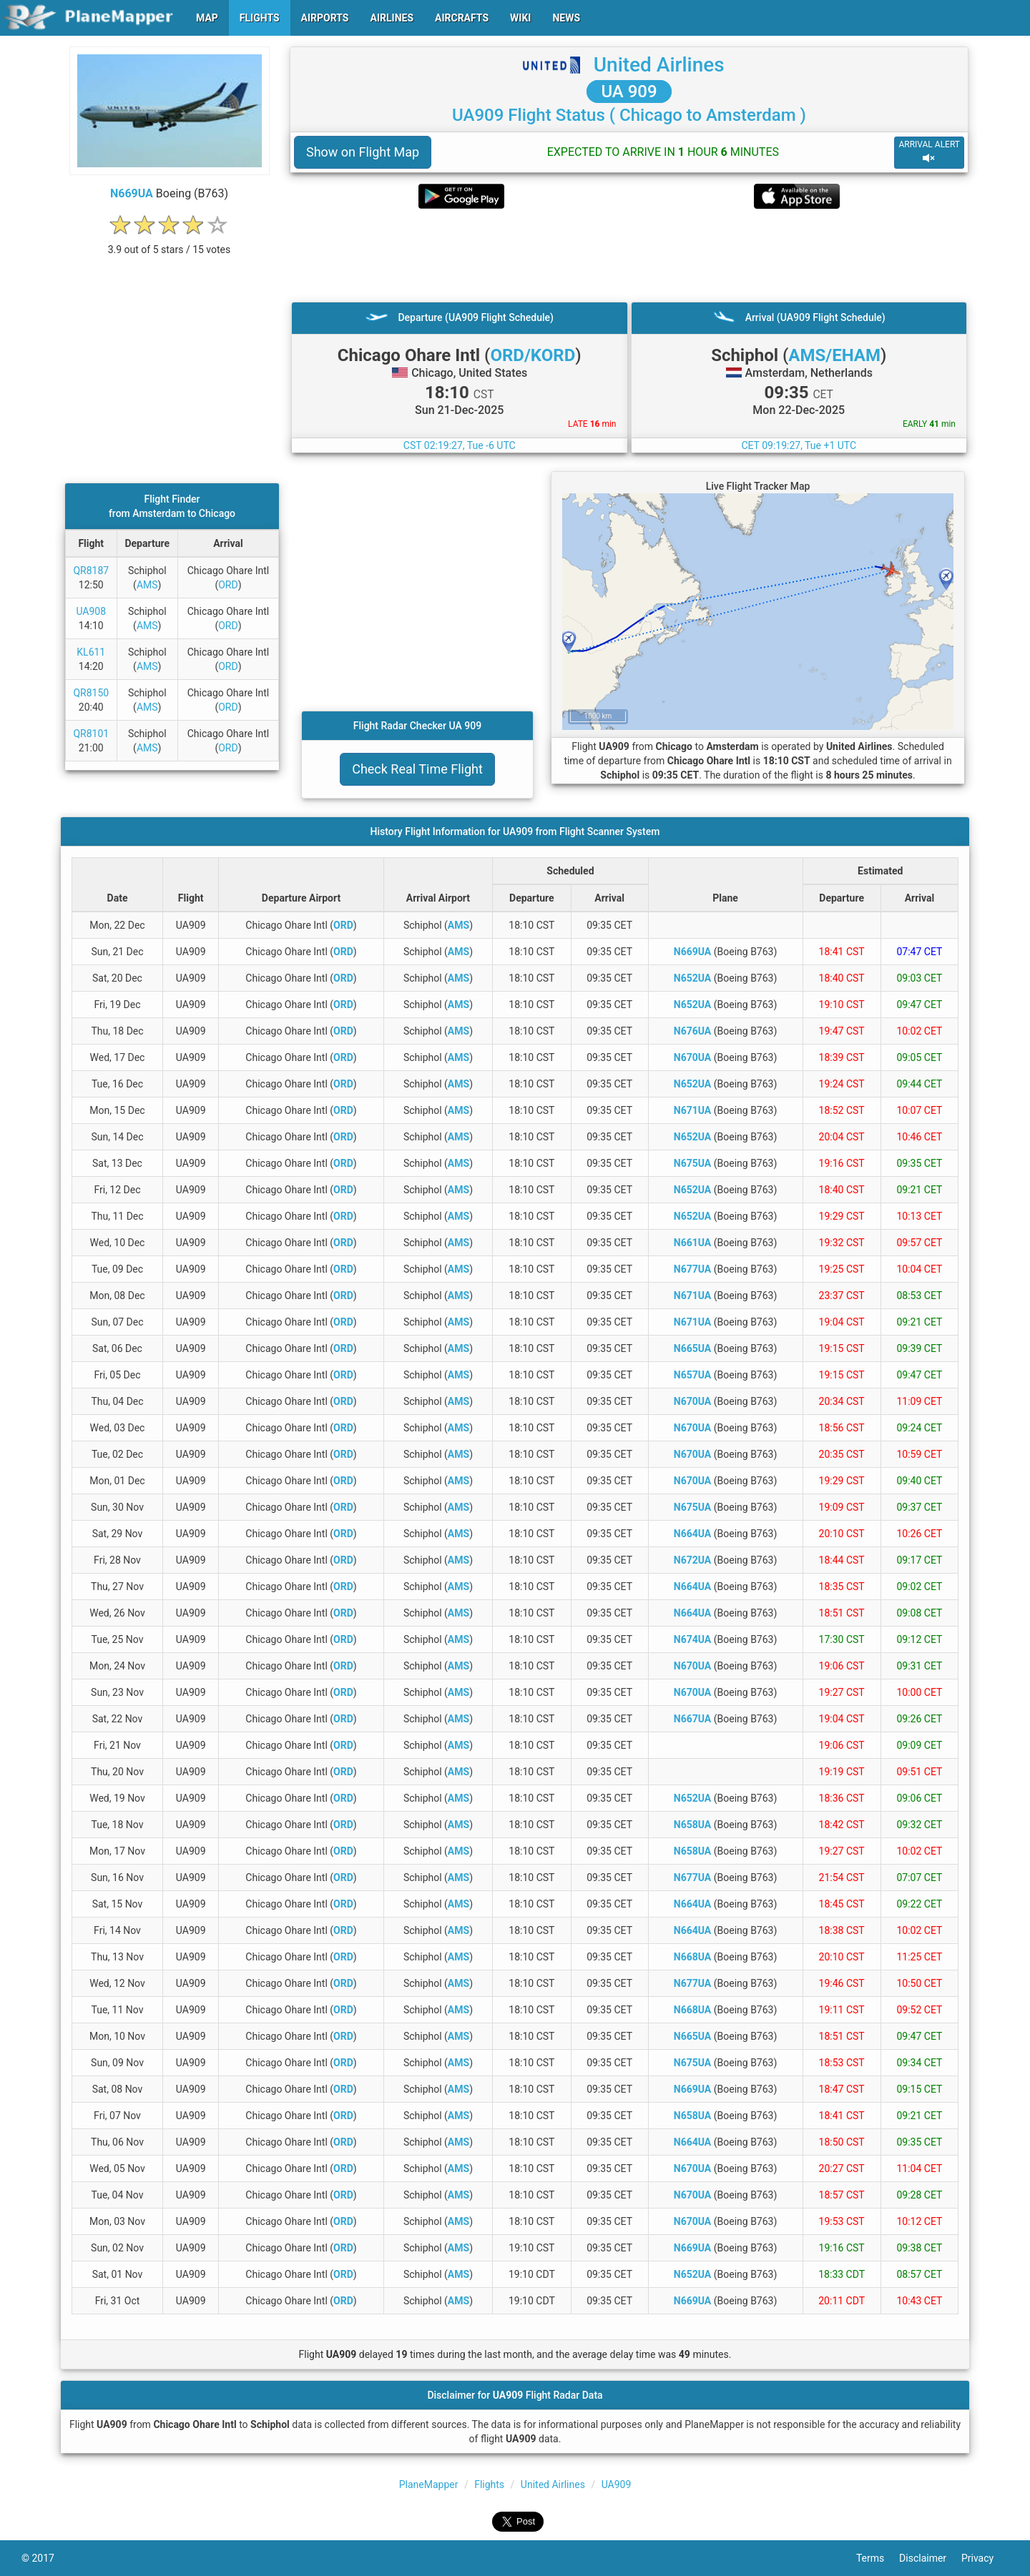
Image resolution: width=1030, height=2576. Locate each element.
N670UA (692, 1057)
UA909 (617, 2484)
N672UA (692, 1560)
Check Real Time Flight (417, 768)
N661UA (692, 1242)
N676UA (692, 1031)
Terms (877, 2558)
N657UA (692, 1375)
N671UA (692, 1110)
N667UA (692, 1718)
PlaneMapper (428, 2484)
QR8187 (91, 570)
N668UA (692, 1957)
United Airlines (659, 65)
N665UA (692, 1348)
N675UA (692, 1163)
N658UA (692, 1824)
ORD (227, 585)
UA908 (91, 611)
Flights (489, 2484)
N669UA (131, 193)
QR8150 (91, 693)
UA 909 (629, 92)
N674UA (692, 1639)
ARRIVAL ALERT (929, 151)
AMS (147, 585)
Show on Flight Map (362, 151)
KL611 (91, 652)
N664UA (692, 1533)
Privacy (985, 2558)
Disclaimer (930, 2558)
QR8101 (91, 733)
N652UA (692, 978)
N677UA (692, 1269)
